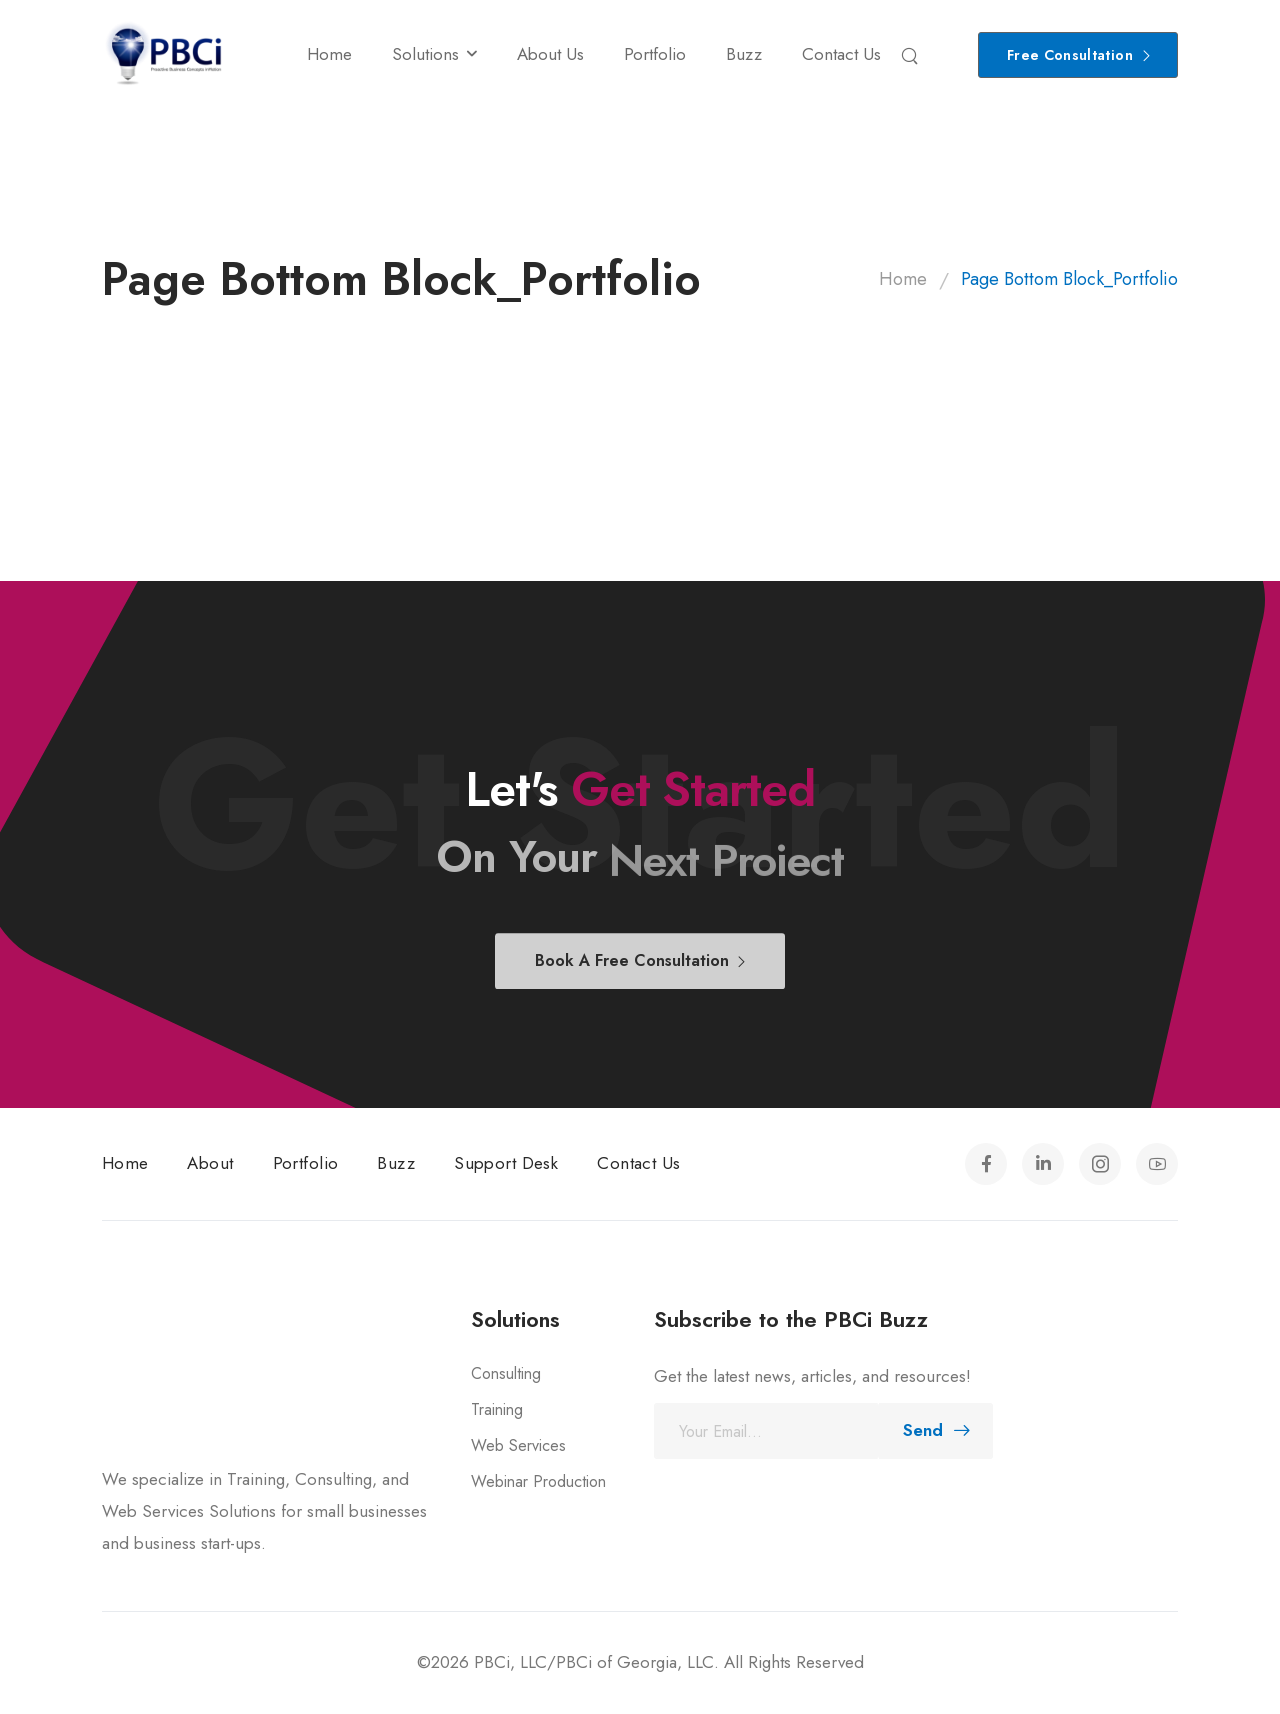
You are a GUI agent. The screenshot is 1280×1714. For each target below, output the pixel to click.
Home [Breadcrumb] (903, 279)
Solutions (425, 54)
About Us (550, 54)
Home (329, 54)
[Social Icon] (986, 1164)
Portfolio (655, 54)
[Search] (912, 55)
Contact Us (841, 54)
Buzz (744, 54)
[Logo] (164, 54)
